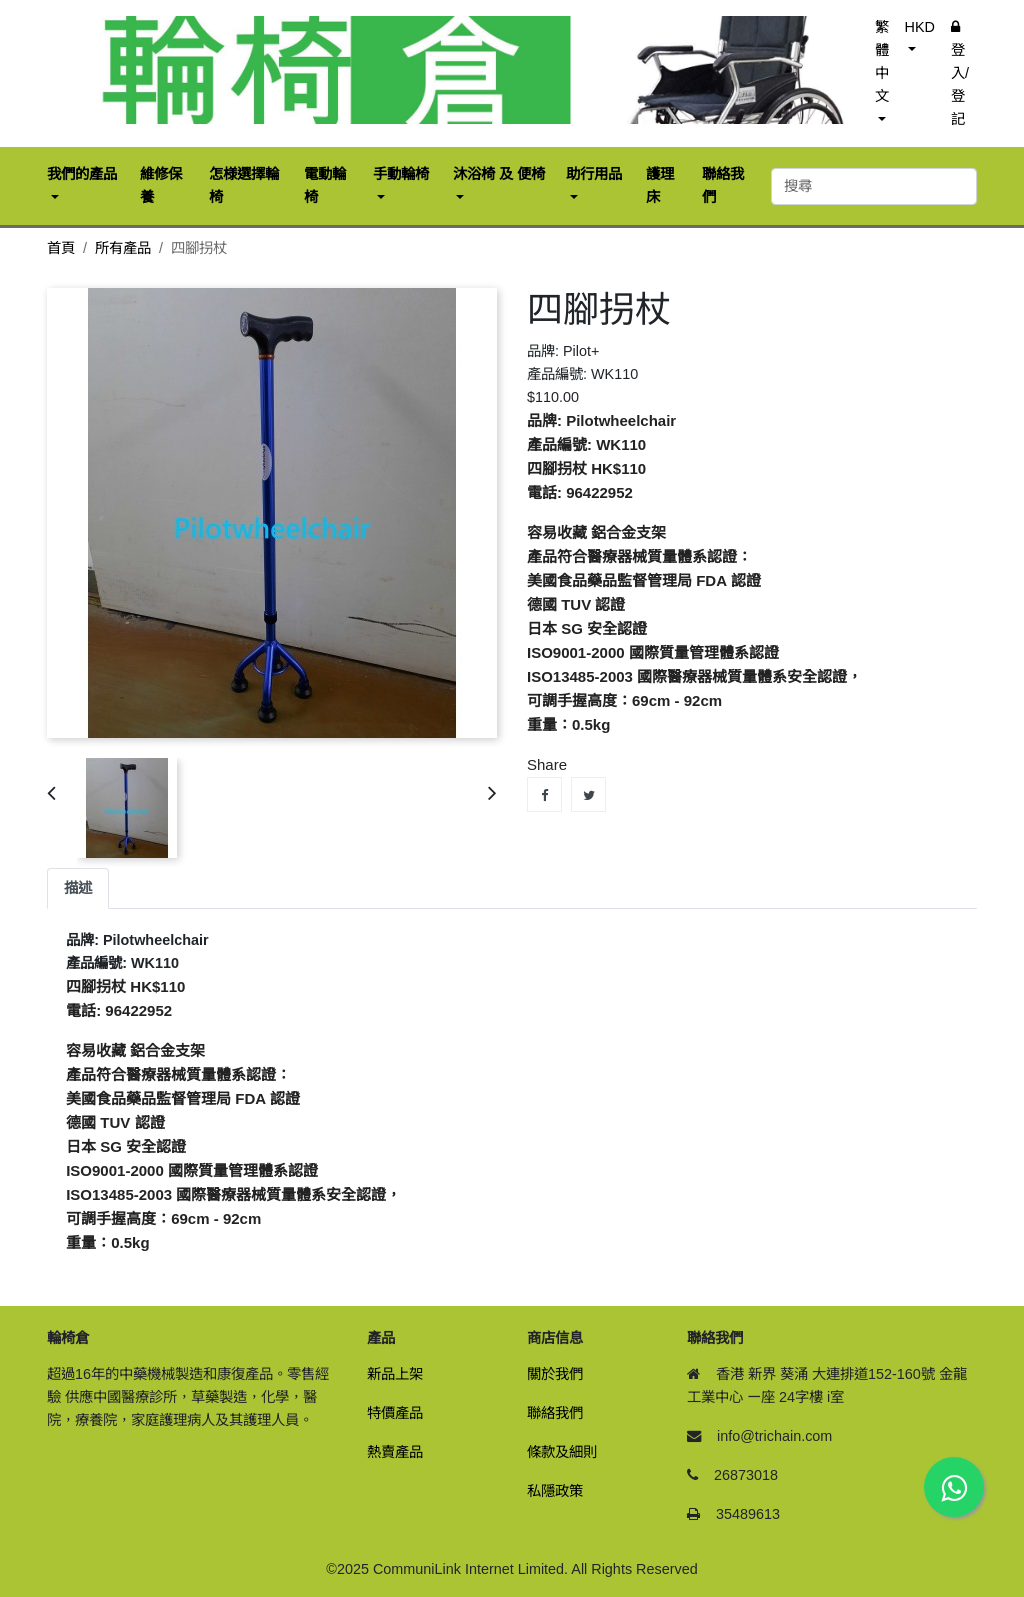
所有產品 (123, 248)
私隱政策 (555, 1491)
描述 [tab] (78, 888)
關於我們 (555, 1374)
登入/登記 (960, 73)
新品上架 (395, 1374)
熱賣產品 (395, 1452)
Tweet (588, 794)
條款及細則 (562, 1452)
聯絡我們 (555, 1413)
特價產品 (395, 1413)
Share (544, 794)
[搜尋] (874, 186)
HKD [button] (920, 27)
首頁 (61, 248)
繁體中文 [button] (882, 61)
